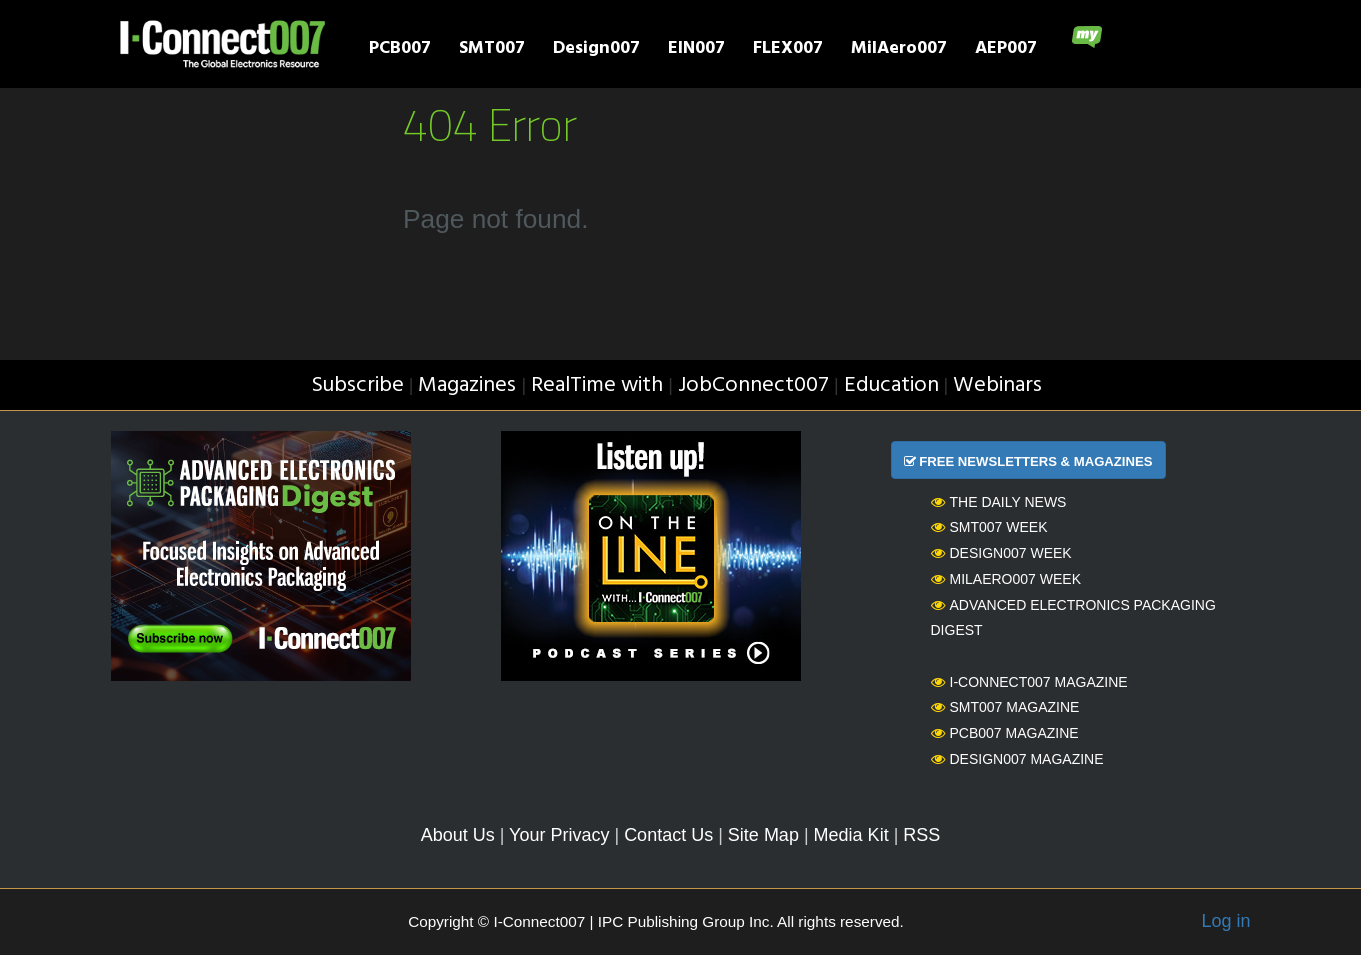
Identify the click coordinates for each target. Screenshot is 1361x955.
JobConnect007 (753, 385)
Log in (1225, 921)
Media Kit (851, 835)
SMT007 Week (989, 527)
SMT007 (492, 50)
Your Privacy (559, 835)
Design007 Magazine (1017, 759)
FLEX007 (788, 50)
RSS (921, 835)
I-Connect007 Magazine (1029, 682)
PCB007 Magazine (1005, 733)
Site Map (763, 835)
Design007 (596, 50)
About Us (458, 835)
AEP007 (1006, 50)
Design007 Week (1001, 553)
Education (891, 385)
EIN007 (696, 50)
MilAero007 (899, 50)
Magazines (467, 385)
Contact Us (668, 835)
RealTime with (597, 385)
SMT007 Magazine (1005, 707)
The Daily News (999, 502)
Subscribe (357, 385)
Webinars (997, 385)
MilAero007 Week (1006, 579)
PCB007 (400, 50)
